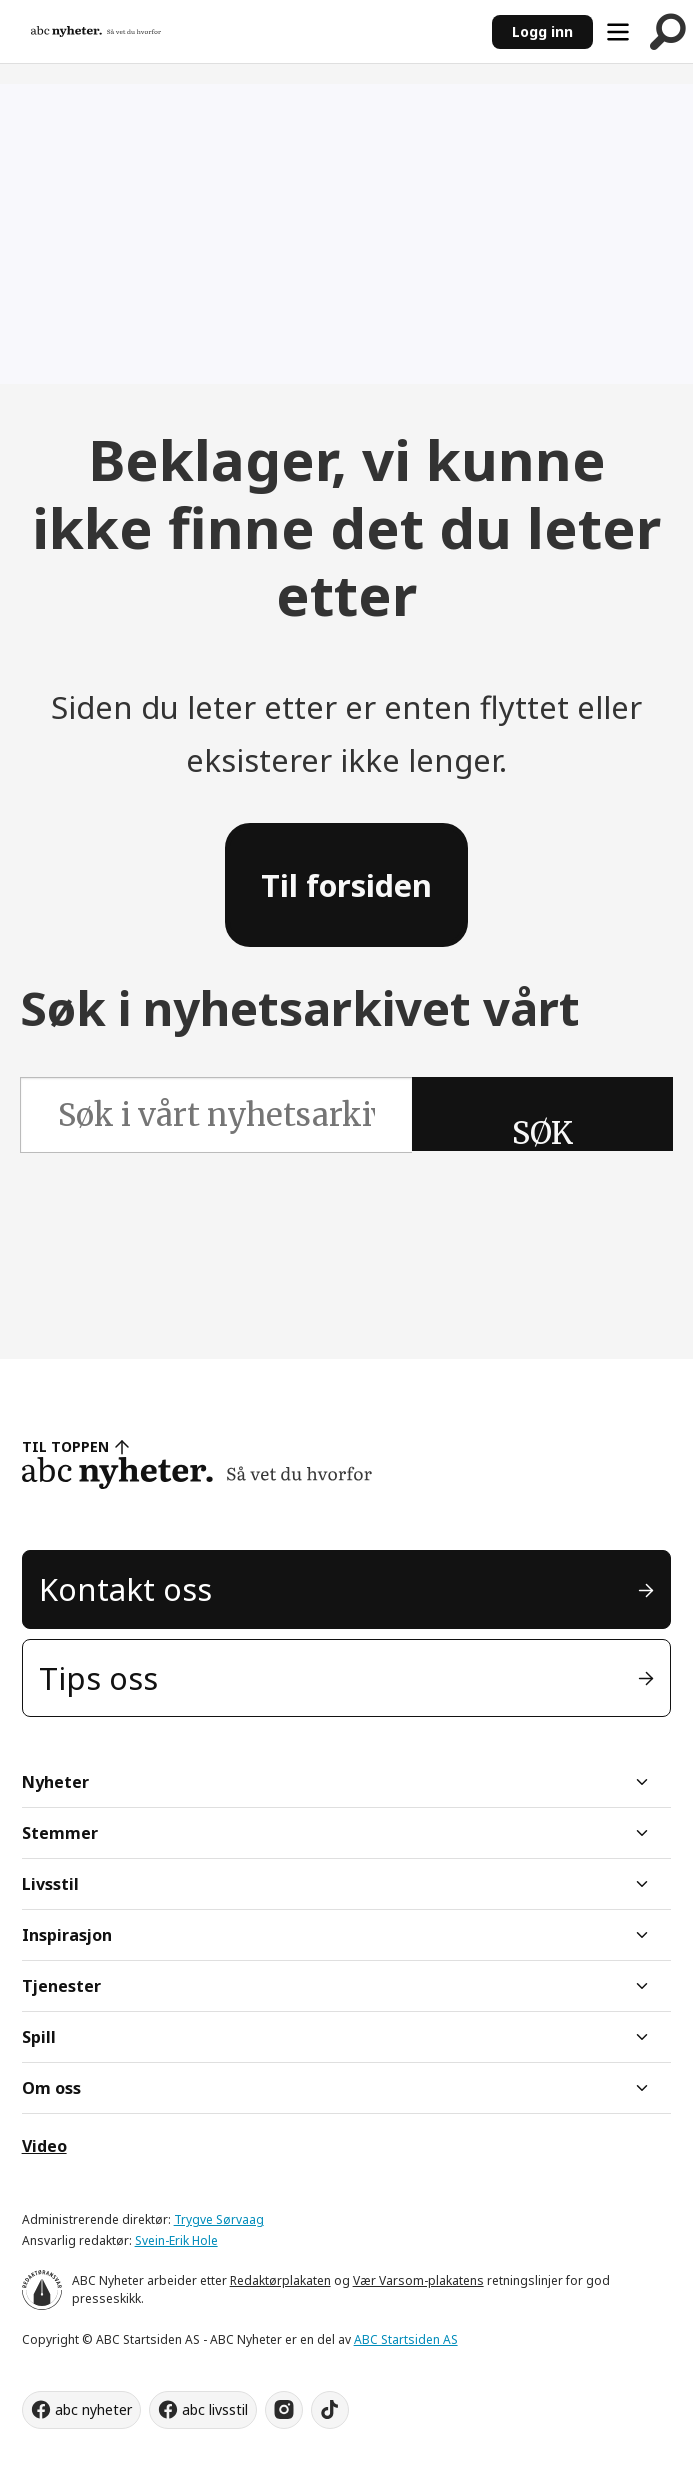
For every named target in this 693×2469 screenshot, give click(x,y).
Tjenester (61, 1986)
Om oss (51, 2088)
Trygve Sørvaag (219, 2219)
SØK (542, 1132)
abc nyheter (93, 2409)
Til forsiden (346, 885)
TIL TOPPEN (66, 1446)
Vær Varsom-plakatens (418, 2280)
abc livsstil (215, 2409)
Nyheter (55, 1782)
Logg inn (542, 31)
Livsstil (50, 1884)
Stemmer (60, 1833)
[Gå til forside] (96, 31)
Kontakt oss (125, 1589)
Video (44, 2146)
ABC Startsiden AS (406, 2339)
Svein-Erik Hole (176, 2240)
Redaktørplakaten (280, 2280)
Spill (39, 2037)
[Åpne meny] (618, 32)
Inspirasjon (67, 1935)
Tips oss (98, 1678)
